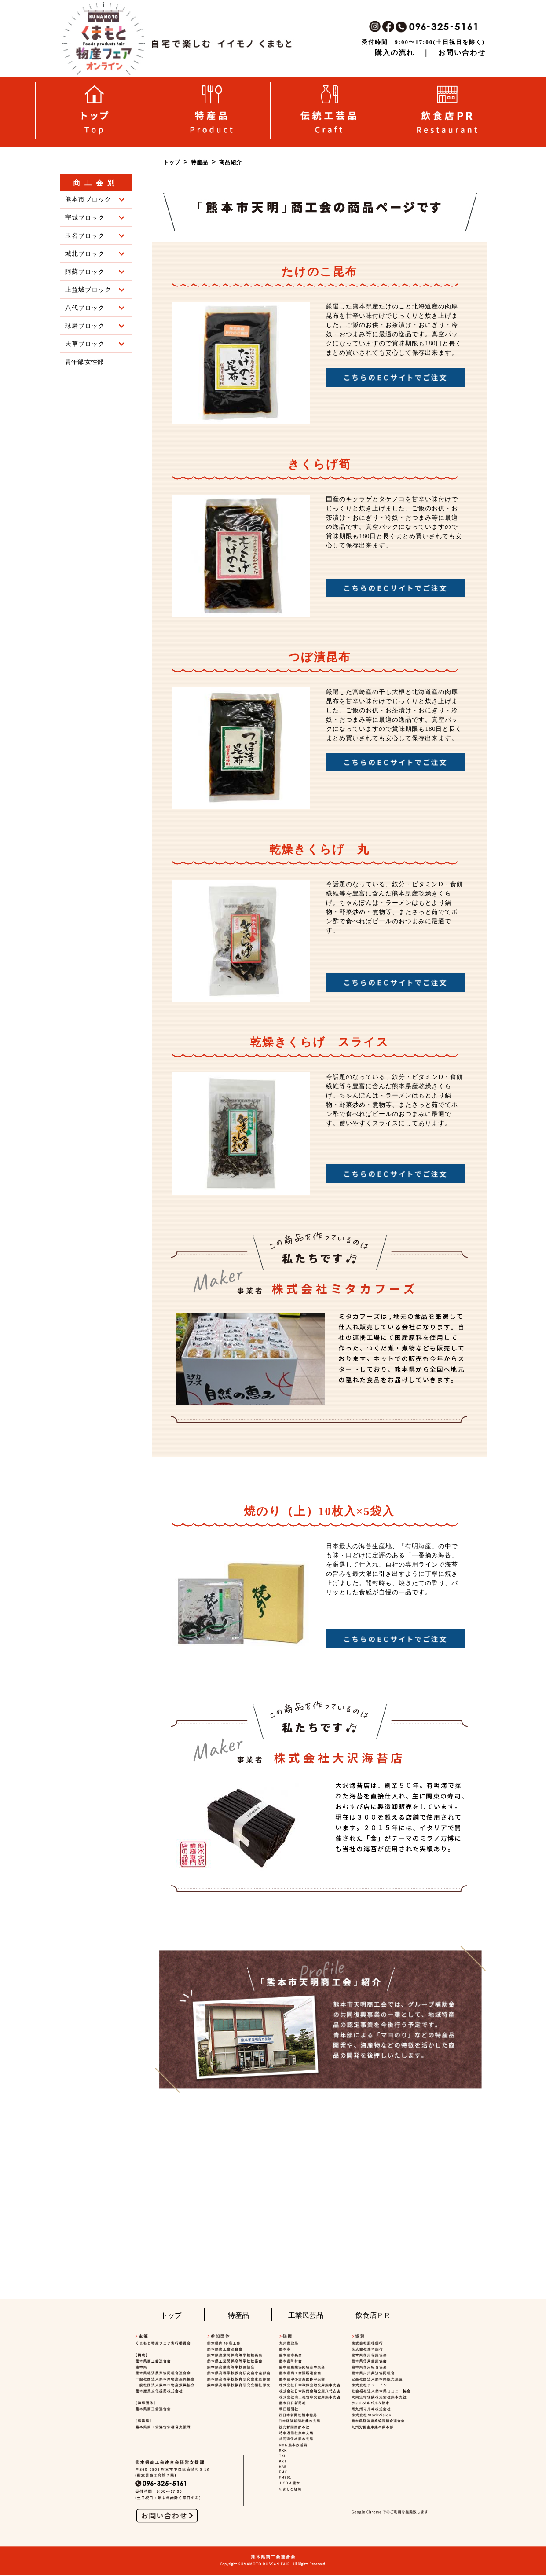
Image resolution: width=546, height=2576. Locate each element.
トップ (171, 2315)
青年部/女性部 (84, 362)
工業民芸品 (305, 2315)
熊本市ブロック (94, 199)
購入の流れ (394, 52)
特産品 (238, 2315)
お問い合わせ (462, 52)
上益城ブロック (94, 289)
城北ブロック (94, 253)
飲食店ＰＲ (373, 2315)
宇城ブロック (94, 217)
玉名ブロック (94, 235)
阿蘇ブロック (94, 271)
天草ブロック (94, 344)
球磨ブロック (94, 326)
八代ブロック (94, 308)
